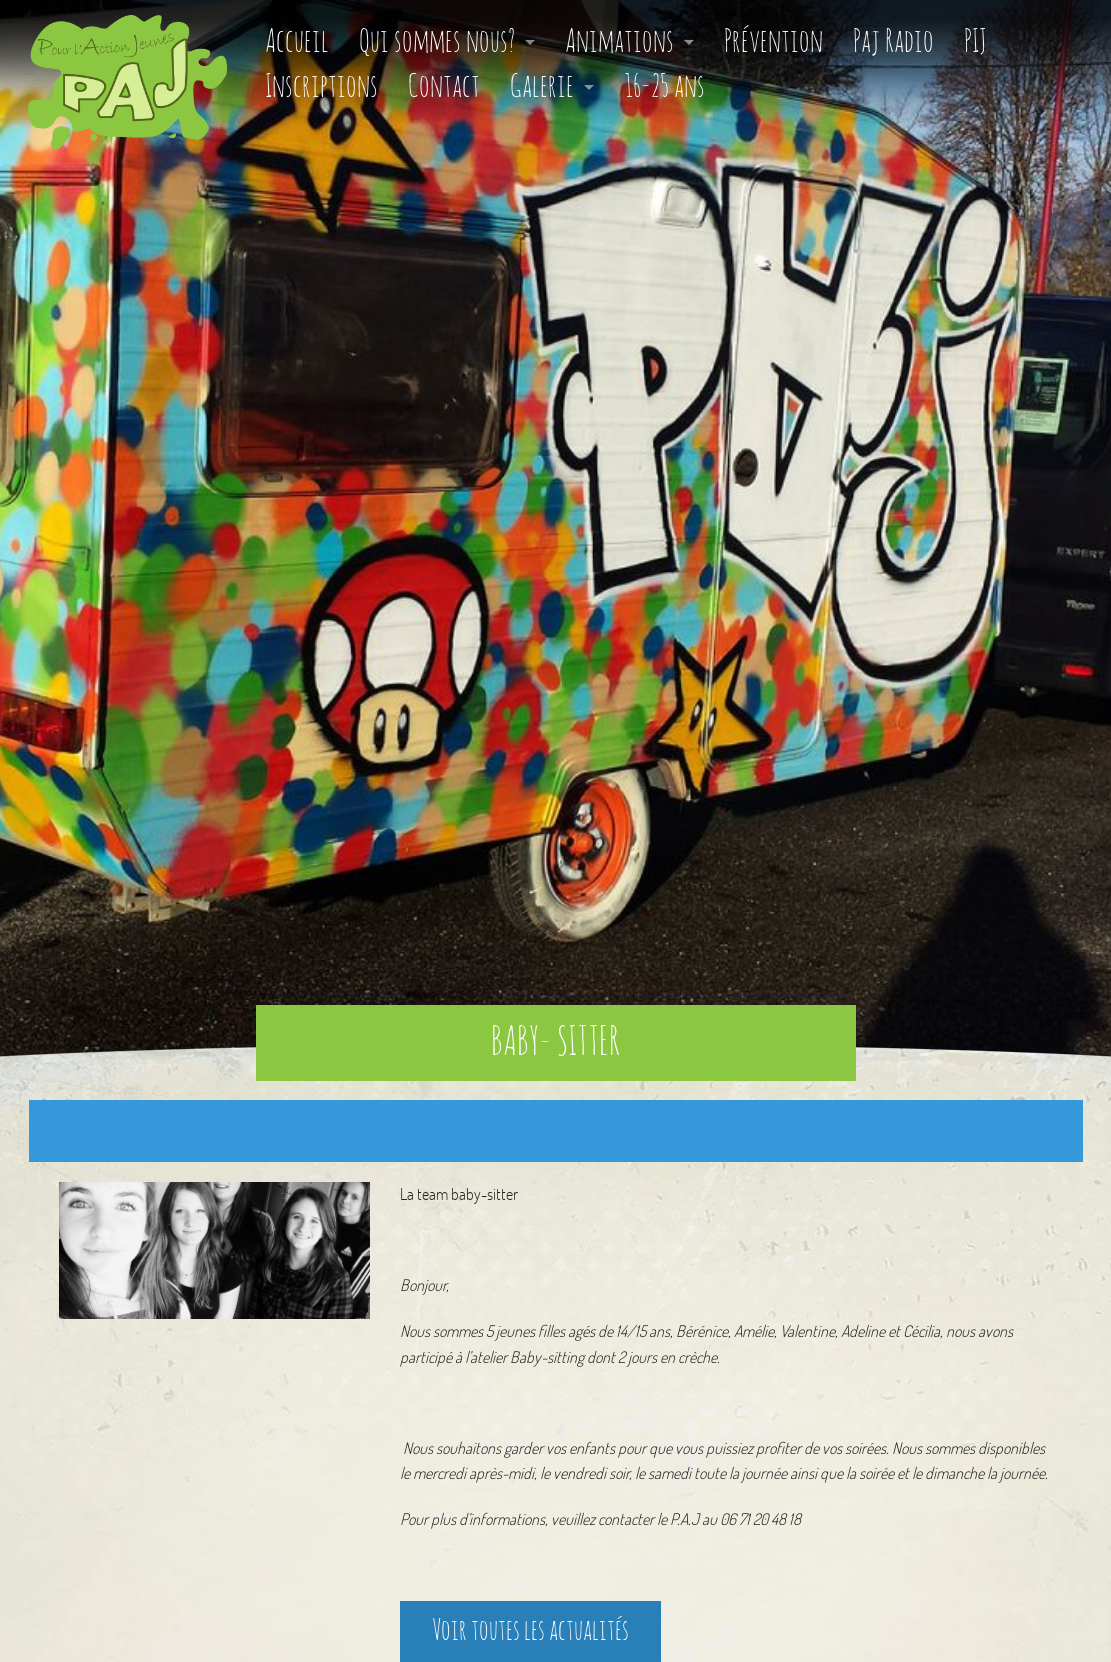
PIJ (975, 42)
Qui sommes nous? (437, 42)
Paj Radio (893, 42)
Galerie (542, 87)
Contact (444, 87)
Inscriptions (321, 87)
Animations (619, 42)
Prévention (773, 42)
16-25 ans (664, 87)
